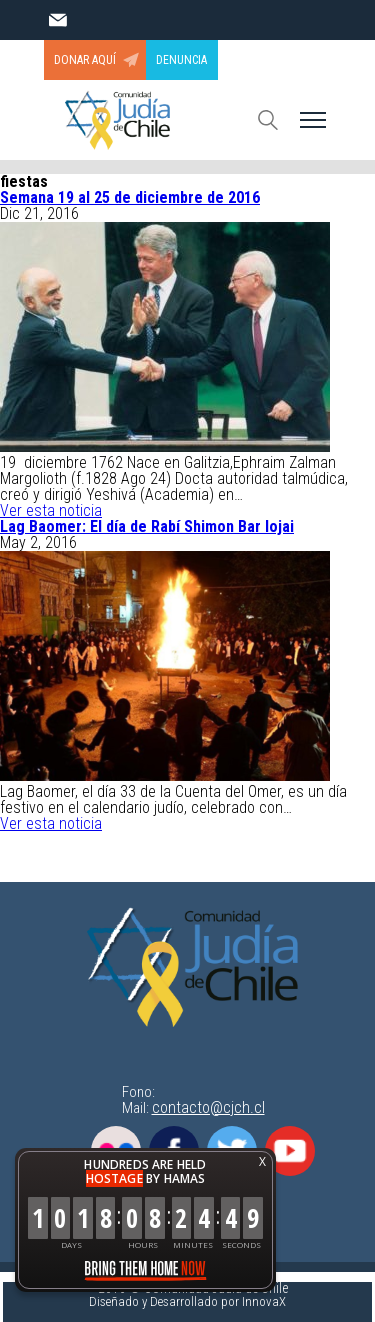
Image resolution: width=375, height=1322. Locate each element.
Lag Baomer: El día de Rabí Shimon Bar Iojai (147, 526)
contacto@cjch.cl (208, 1107)
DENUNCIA (181, 60)
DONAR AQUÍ (85, 60)
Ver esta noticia (51, 510)
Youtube (290, 1151)
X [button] (262, 1161)
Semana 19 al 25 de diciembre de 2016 (130, 197)
